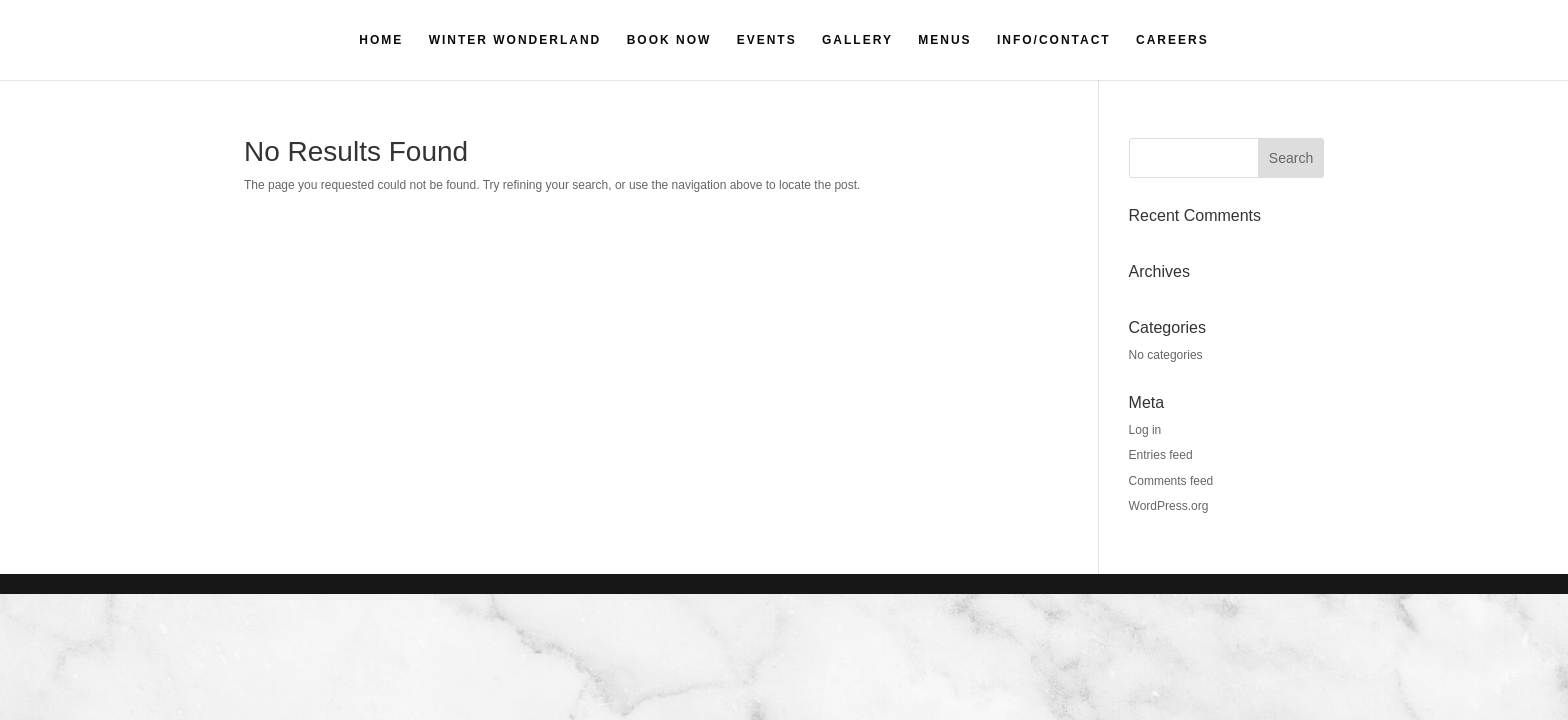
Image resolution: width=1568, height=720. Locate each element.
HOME (381, 40)
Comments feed (1171, 481)
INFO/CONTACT (1054, 40)
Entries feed (1161, 455)
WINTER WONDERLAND (515, 40)
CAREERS (1172, 40)
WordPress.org (1169, 506)
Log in (1145, 430)
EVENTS (767, 40)
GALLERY (857, 40)
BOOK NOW (669, 40)
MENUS (944, 40)
